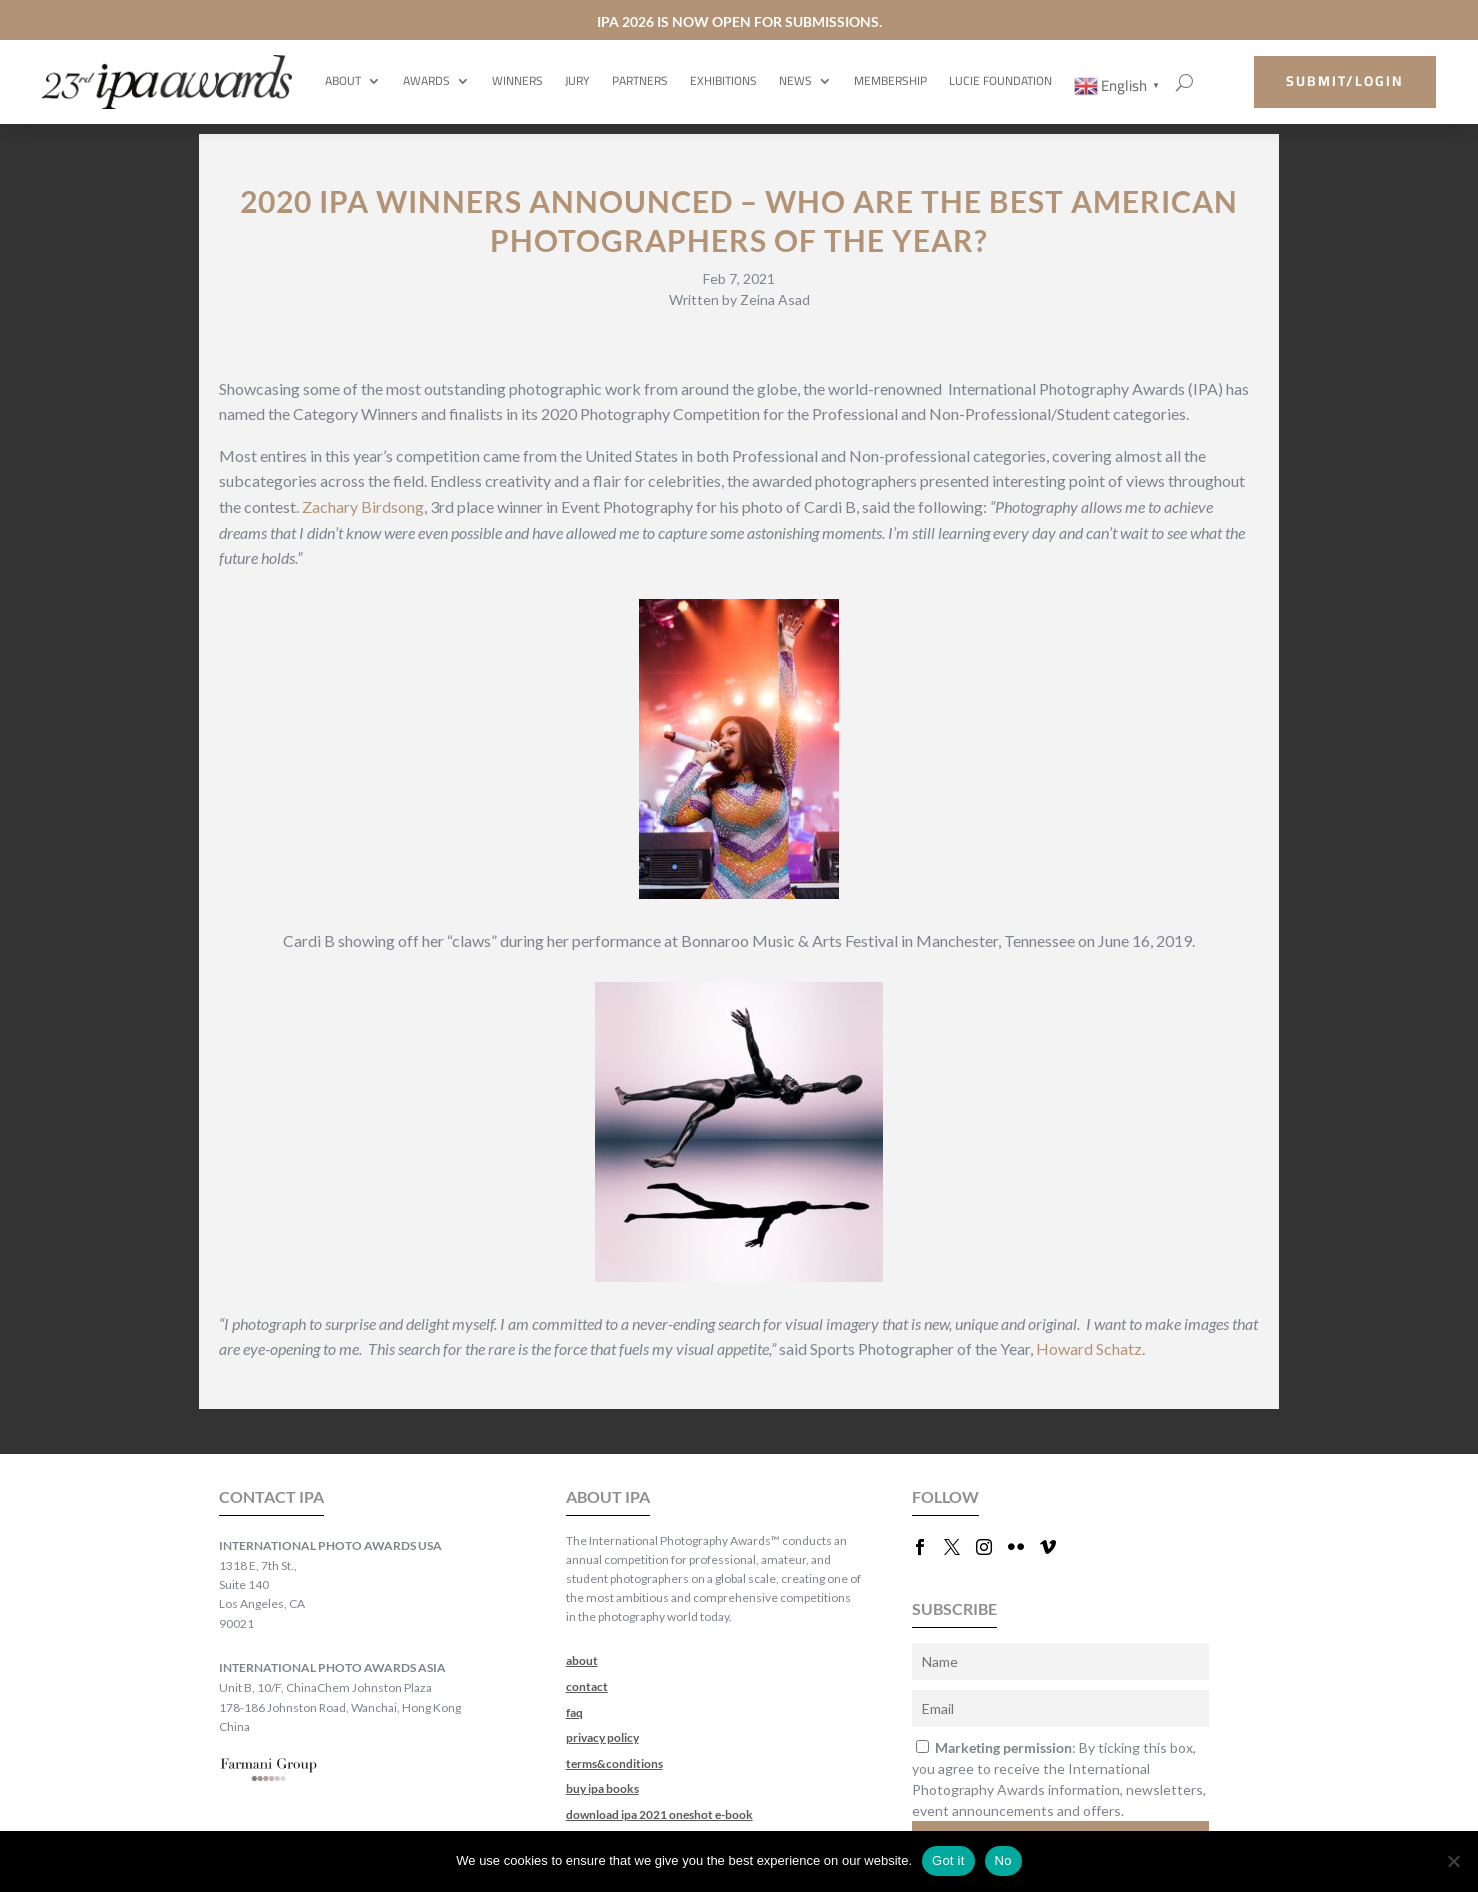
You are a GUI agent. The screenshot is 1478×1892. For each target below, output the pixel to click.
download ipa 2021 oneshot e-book (659, 1814)
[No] (1453, 1861)
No (1003, 1860)
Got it (948, 1860)
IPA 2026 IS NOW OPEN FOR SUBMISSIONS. (739, 21)
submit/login (1345, 81)
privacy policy (602, 1737)
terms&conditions (614, 1763)
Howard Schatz (1089, 1348)
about (582, 1660)
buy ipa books (602, 1788)
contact (587, 1686)
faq (574, 1712)
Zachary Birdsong (363, 506)
